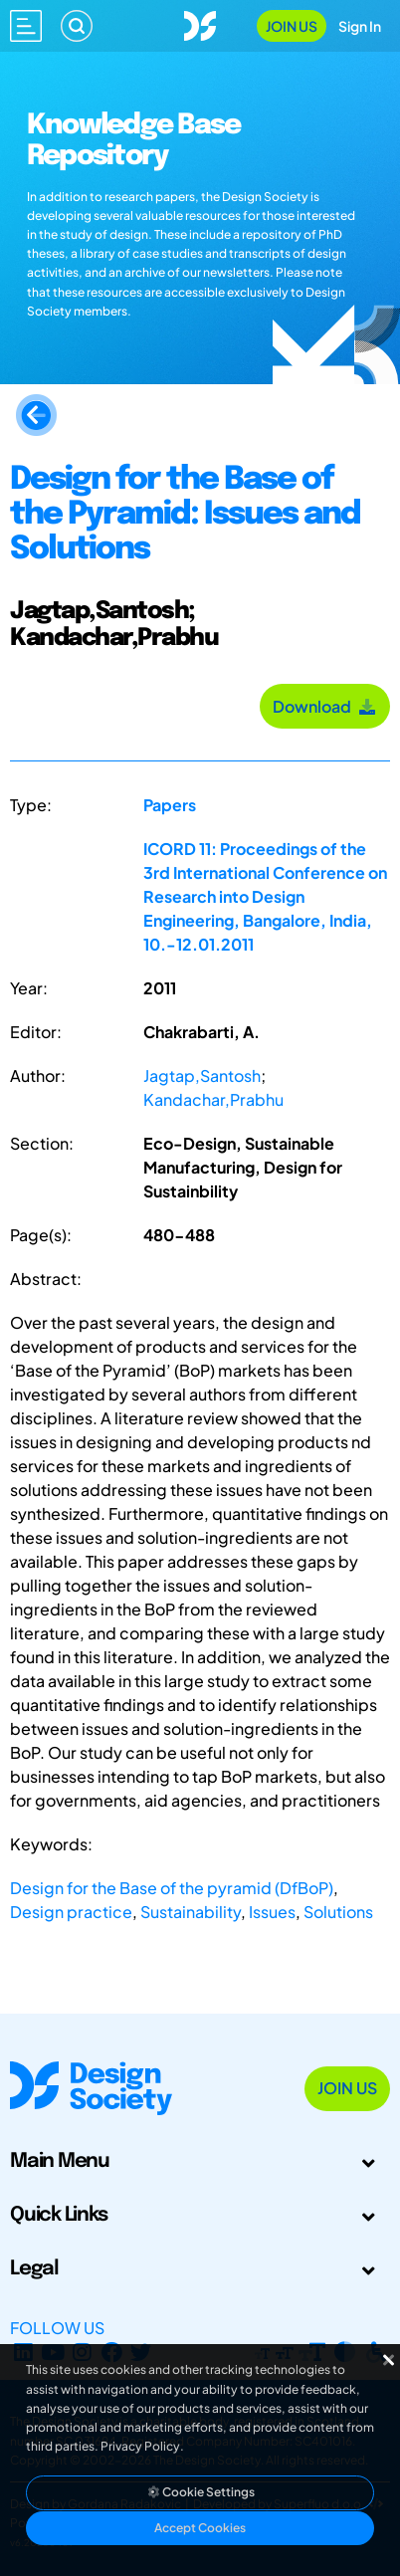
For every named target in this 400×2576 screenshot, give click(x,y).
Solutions (338, 1911)
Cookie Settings (200, 2491)
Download (325, 706)
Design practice (71, 1911)
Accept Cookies (200, 2527)
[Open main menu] (26, 26)
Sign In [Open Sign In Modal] (359, 26)
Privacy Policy (140, 2446)
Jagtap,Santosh (202, 1075)
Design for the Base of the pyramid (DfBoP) (171, 1887)
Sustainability (190, 1911)
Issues (272, 1911)
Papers (169, 804)
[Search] (77, 26)
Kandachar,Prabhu (213, 1099)
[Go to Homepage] (200, 23)
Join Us (291, 26)
